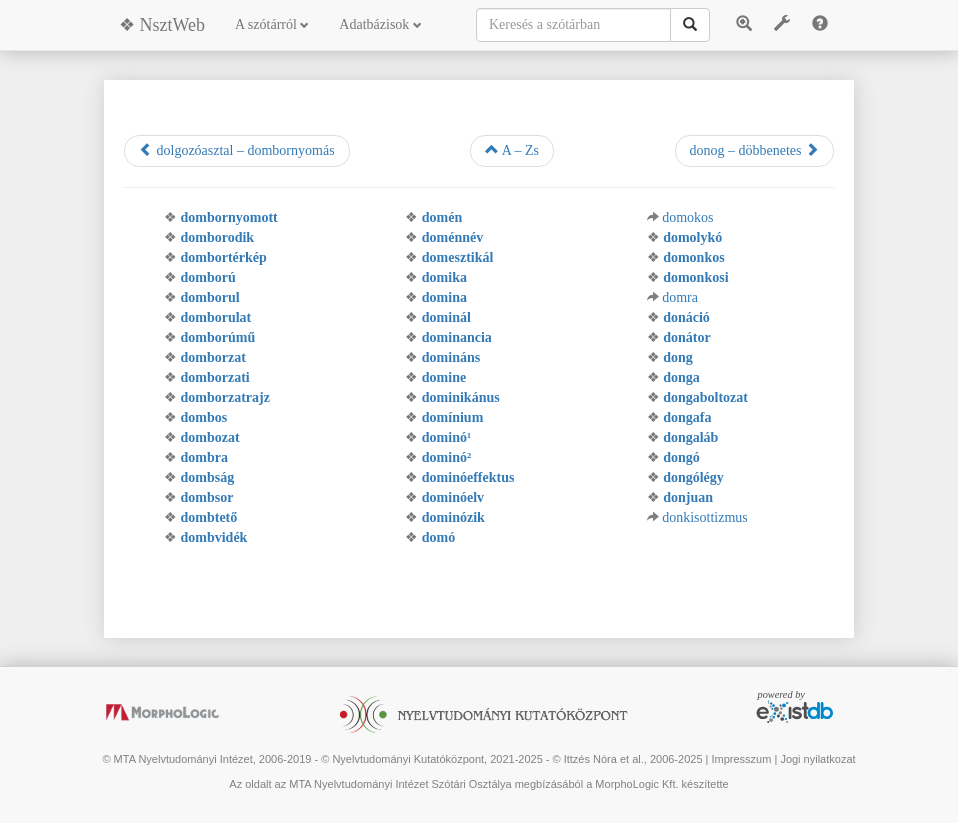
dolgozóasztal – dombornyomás (237, 150)
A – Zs (512, 150)
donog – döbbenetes (754, 150)
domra (680, 297)
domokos (687, 217)
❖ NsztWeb (162, 25)
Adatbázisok (380, 24)
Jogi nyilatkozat (817, 759)
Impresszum (741, 759)
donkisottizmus (705, 517)
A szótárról (272, 24)
